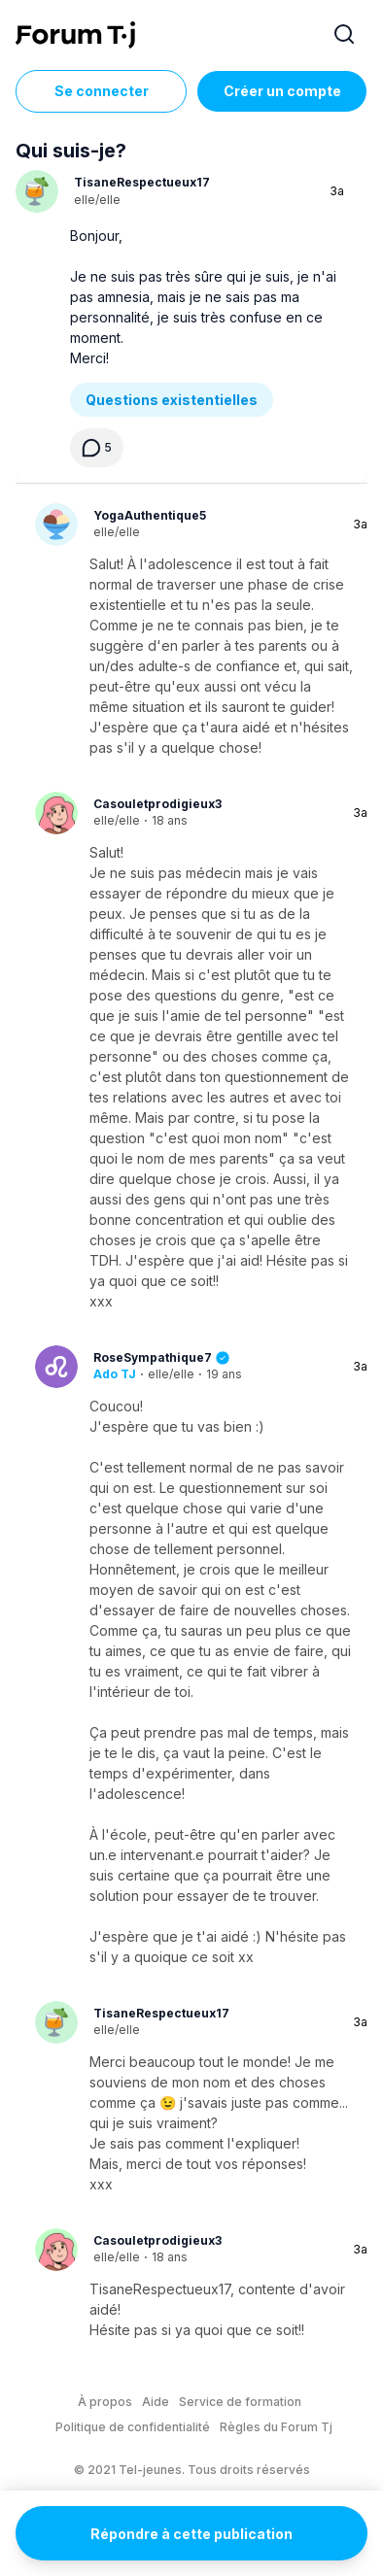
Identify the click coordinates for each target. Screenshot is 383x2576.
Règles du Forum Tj (276, 2427)
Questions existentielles (172, 399)
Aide (155, 2401)
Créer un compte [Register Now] (282, 91)
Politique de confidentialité (132, 2427)
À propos (105, 2401)
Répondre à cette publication (191, 2533)
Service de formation (240, 2401)
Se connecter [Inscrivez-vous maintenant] (101, 91)
